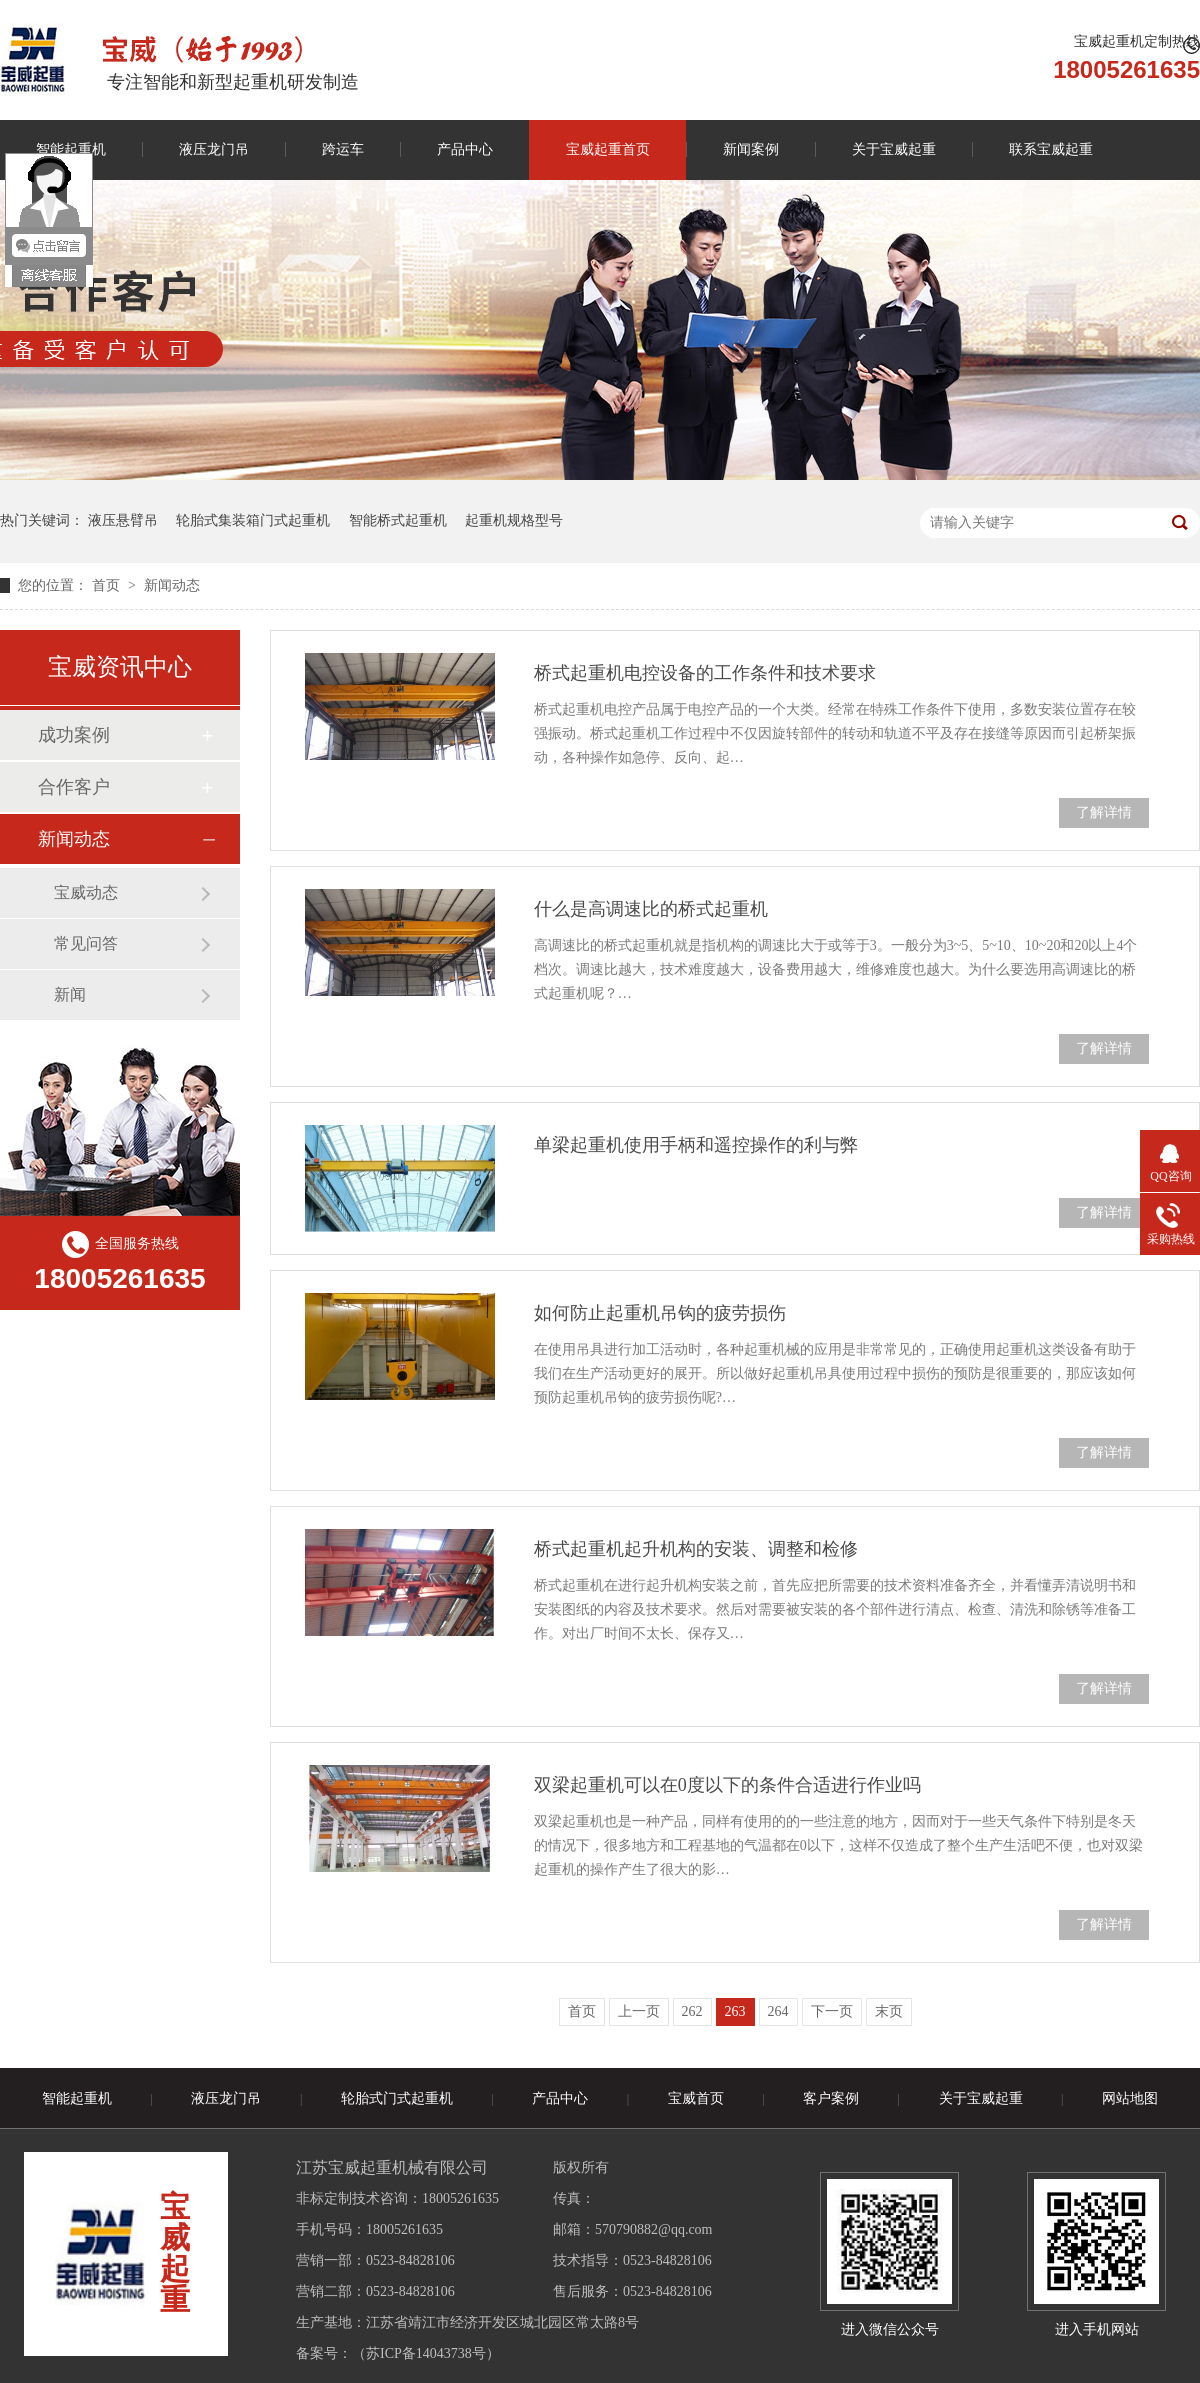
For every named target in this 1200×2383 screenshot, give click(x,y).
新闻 (70, 994)
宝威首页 (696, 2098)
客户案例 (831, 2098)
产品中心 (465, 149)
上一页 (639, 2011)
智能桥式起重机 (398, 520)
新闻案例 (751, 149)
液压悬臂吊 (123, 520)
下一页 (832, 2011)
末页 (889, 2011)
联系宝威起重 (1051, 149)
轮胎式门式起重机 (397, 2098)
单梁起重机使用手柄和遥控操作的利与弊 (696, 1145)
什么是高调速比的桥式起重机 (651, 909)
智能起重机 (77, 2098)
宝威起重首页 (608, 149)
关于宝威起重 (894, 149)
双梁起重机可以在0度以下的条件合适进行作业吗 (727, 1785)
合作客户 (74, 787)
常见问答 (86, 943)
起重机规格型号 (514, 520)
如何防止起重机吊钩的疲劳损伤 (660, 1313)
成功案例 (74, 735)
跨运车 (343, 149)
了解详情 (1104, 812)
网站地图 (1130, 2098)
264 (778, 2011)
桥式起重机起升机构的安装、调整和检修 (696, 1549)
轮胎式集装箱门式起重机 (253, 520)
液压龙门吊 (214, 149)
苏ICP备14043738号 (426, 2353)
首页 (108, 585)
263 (735, 2011)
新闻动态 (172, 585)
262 (692, 2011)
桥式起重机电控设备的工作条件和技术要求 (705, 673)
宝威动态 (86, 892)
